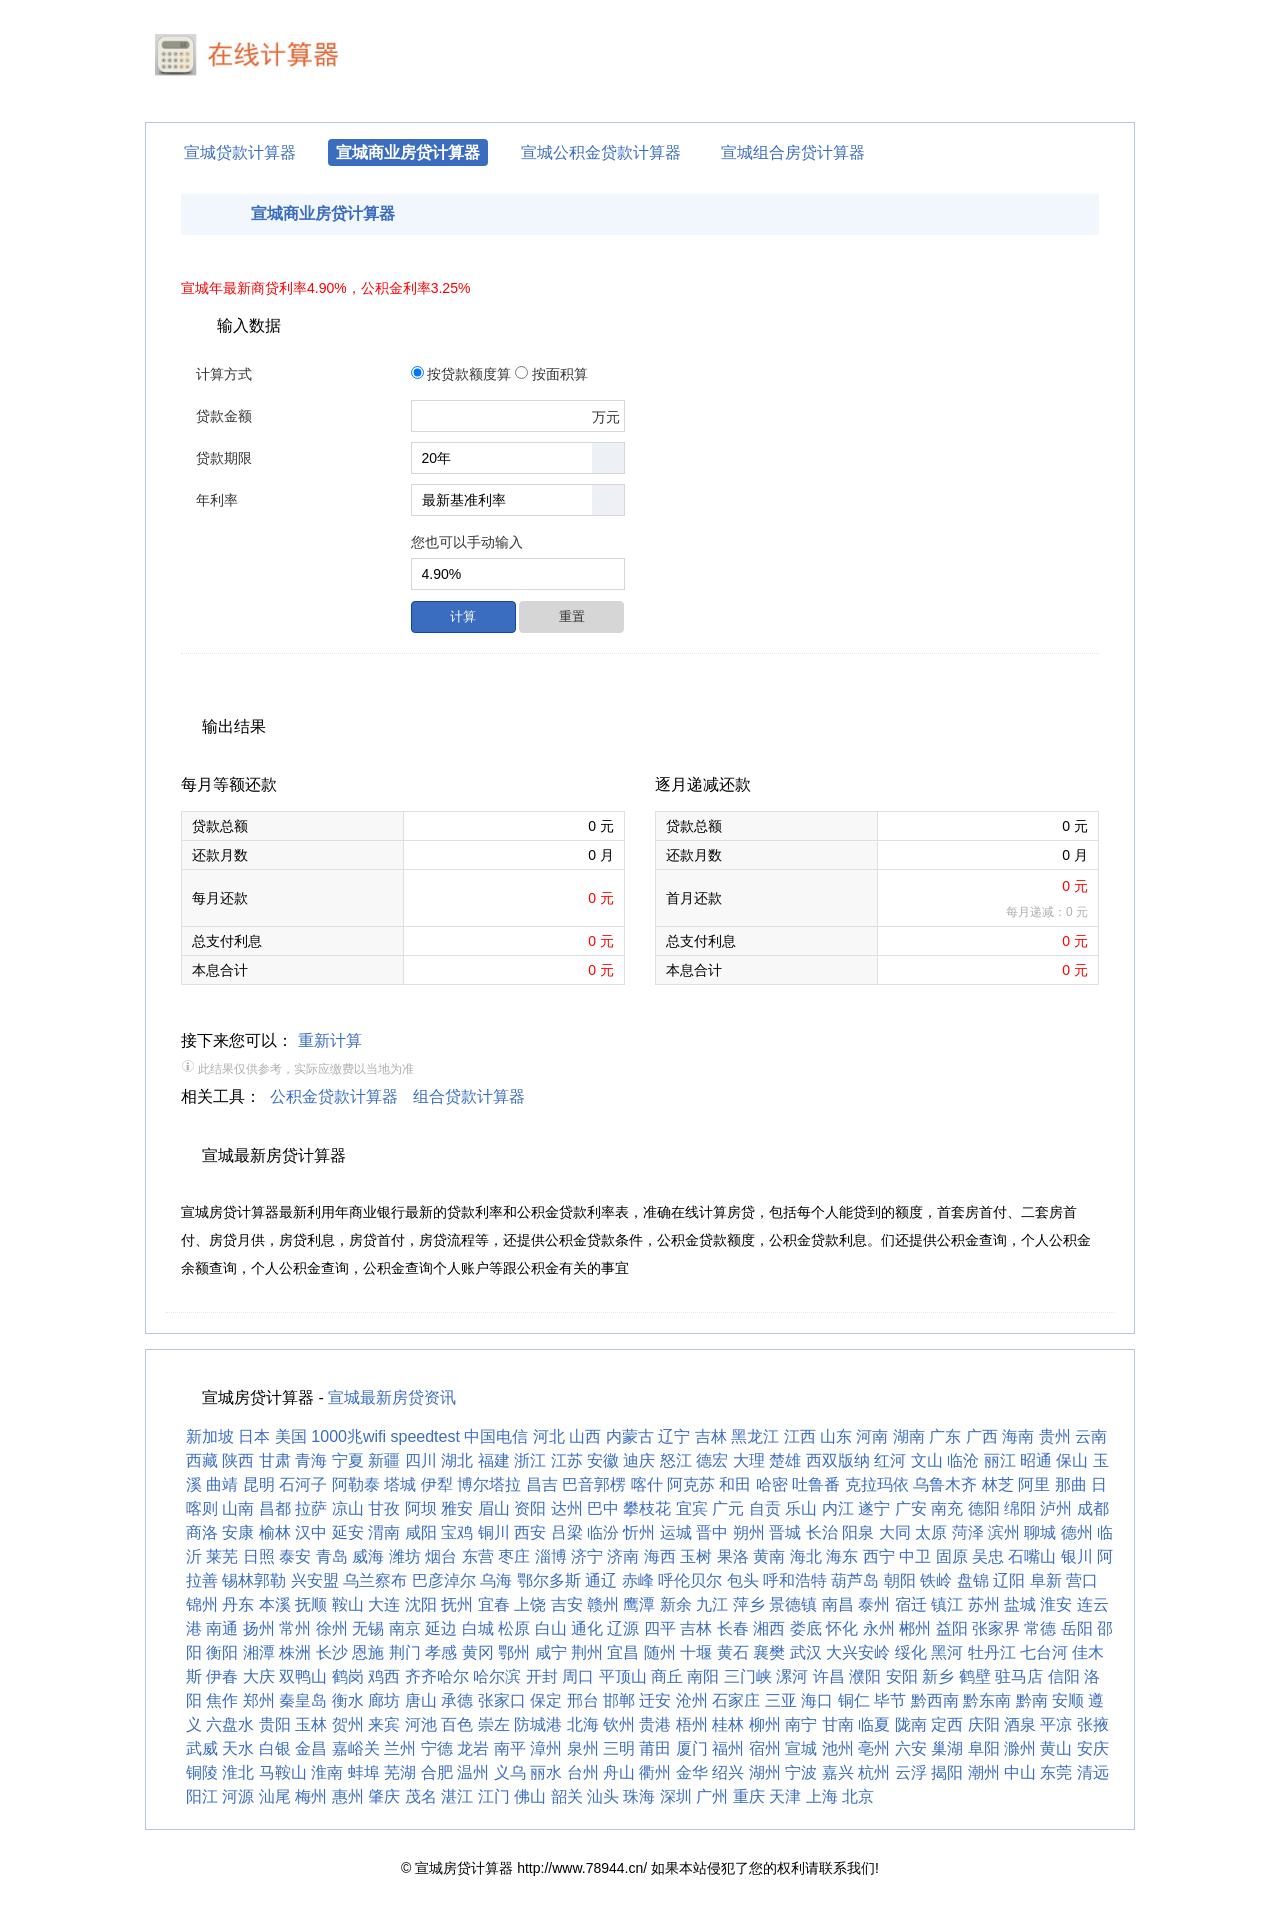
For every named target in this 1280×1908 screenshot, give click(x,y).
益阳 (952, 1628)
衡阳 (222, 1652)
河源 (238, 1796)
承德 (457, 1700)
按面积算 (560, 374)
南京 (405, 1628)
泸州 (1056, 1508)
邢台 (583, 1700)
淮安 (1056, 1604)
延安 (348, 1532)
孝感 (441, 1652)
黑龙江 (755, 1436)
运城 (676, 1532)
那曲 (1071, 1484)
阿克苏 (691, 1484)
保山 (1072, 1460)
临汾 (603, 1532)
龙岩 (473, 1748)
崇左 (494, 1724)
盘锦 (973, 1580)
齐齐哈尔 (437, 1676)
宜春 (494, 1604)
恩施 (368, 1652)
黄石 (733, 1652)
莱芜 (222, 1556)
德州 (1077, 1532)
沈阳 (421, 1604)
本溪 (275, 1604)
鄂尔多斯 (549, 1580)
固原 (952, 1556)
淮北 (238, 1772)
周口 (578, 1676)
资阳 (530, 1508)
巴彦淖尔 (444, 1580)
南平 (510, 1748)
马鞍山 (283, 1772)
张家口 (502, 1700)
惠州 (348, 1796)
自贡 (765, 1508)
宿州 (765, 1748)
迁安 (655, 1700)
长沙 (332, 1652)
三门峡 (748, 1676)
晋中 (712, 1532)
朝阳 (900, 1580)
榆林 (275, 1532)
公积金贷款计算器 (334, 1096)
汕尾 (275, 1796)
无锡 (368, 1628)
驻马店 (1019, 1676)
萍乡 (749, 1604)
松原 (514, 1628)
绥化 (911, 1652)
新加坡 (210, 1436)
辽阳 (1009, 1580)
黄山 (1056, 1748)
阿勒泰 (356, 1484)
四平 (660, 1628)
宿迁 (911, 1604)
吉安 (567, 1604)
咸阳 (421, 1532)
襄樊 (769, 1652)
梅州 (311, 1796)
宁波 (801, 1772)
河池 (421, 1724)
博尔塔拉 (489, 1484)
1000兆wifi (348, 1436)
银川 (1077, 1556)
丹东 (238, 1604)
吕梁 (567, 1532)
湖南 (909, 1436)
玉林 (311, 1724)
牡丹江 (992, 1652)
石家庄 (736, 1700)
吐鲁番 (816, 1484)
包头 (743, 1580)
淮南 (327, 1772)
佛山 (530, 1796)
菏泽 (968, 1532)
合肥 (437, 1772)
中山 (1020, 1772)
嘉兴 (838, 1772)
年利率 (217, 500)
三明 (619, 1748)
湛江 (457, 1796)
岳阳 (1077, 1628)
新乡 (938, 1676)
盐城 (1020, 1604)
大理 (749, 1460)
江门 (494, 1796)
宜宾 (692, 1508)
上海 (822, 1796)
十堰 (696, 1652)
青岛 (332, 1556)
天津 (785, 1796)
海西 (660, 1556)
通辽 (601, 1580)
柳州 (765, 1724)
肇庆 (384, 1796)
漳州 (546, 1748)
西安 (530, 1532)
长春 (733, 1628)
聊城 (1040, 1532)
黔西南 (935, 1700)
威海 (368, 1556)
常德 (1040, 1628)
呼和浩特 (795, 1580)
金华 (692, 1772)
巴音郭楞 (594, 1484)
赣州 (603, 1604)
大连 (384, 1604)
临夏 (874, 1724)
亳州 (874, 1748)
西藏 (202, 1460)
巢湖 (947, 1748)
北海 (583, 1724)
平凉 (1056, 1724)
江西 (800, 1436)
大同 (895, 1532)
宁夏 (348, 1460)
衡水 (348, 1700)
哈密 (772, 1484)
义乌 (510, 1772)
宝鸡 (457, 1532)
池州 (838, 1748)
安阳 (902, 1676)
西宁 (879, 1556)
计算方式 (224, 374)
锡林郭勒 (254, 1580)
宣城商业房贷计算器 (408, 152)
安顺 (1068, 1700)
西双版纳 (838, 1460)
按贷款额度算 (469, 374)
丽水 (546, 1772)
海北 (806, 1556)
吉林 (711, 1436)
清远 (1093, 1772)
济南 (623, 1556)
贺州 (348, 1724)
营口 (1082, 1580)
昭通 (1036, 1460)
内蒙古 (630, 1436)
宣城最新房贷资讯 (392, 1397)
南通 (222, 1628)
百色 (457, 1724)
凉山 (348, 1508)
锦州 (202, 1604)
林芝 (998, 1484)
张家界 (996, 1628)
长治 (822, 1532)
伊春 (222, 1676)
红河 (890, 1460)
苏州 (984, 1604)
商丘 (667, 1676)
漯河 (792, 1676)
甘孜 (384, 1508)
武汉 (806, 1652)
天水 (238, 1748)
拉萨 (311, 1508)
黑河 (947, 1652)
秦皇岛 (303, 1700)
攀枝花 (647, 1508)
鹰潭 (639, 1604)
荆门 (405, 1652)
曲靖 (222, 1484)
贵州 (1055, 1436)
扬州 (259, 1628)
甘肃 (275, 1460)
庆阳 (984, 1724)
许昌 (829, 1676)
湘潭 (259, 1652)
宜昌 (623, 1652)
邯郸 (619, 1700)
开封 (542, 1676)
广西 (982, 1436)
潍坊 (405, 1556)
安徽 (603, 1460)
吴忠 (988, 1556)
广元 (728, 1508)
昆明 (259, 1484)
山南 (238, 1508)
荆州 (587, 1652)
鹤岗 (348, 1676)
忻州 (639, 1532)
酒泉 (1020, 1724)
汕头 (603, 1796)
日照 (259, 1556)
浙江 (530, 1460)
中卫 (915, 1556)
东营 (478, 1556)
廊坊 (384, 1700)
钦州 (619, 1724)
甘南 (838, 1724)
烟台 (441, 1556)
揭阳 (947, 1772)
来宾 (384, 1724)
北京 (858, 1796)
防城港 (538, 1724)
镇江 (947, 1604)
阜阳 (984, 1748)
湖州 (765, 1772)
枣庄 (514, 1556)
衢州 (655, 1772)
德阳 (984, 1508)
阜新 (1046, 1580)
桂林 (728, 1724)
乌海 (496, 1580)
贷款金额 (224, 416)
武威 (202, 1748)
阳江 (202, 1796)
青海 (311, 1460)
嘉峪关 (356, 1748)
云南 (1091, 1436)
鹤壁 (975, 1676)
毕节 (890, 1700)
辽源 (623, 1628)
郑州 (259, 1700)
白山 (551, 1628)
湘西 (769, 1628)
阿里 (1034, 1484)
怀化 (842, 1628)
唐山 (421, 1700)
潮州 (984, 1772)
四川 (421, 1460)
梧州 (692, 1724)
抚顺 (311, 1604)
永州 (879, 1628)
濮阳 (865, 1676)
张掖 (1093, 1724)
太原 (931, 1532)
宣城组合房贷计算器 (793, 152)
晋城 (785, 1532)
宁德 (437, 1748)
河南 (872, 1436)
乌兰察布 (375, 1580)
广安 (911, 1508)
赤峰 (638, 1580)
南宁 (801, 1724)
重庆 (749, 1796)
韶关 (567, 1796)
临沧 (963, 1460)
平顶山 (623, 1676)
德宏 (712, 1460)
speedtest (425, 1436)
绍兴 (728, 1772)
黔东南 (987, 1700)
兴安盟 (315, 1580)
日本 (254, 1436)
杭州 (874, 1772)
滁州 (1020, 1748)
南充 (947, 1508)
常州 (295, 1628)
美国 (291, 1436)
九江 (712, 1604)
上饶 (530, 1604)
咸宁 (551, 1652)
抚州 (457, 1604)
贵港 (655, 1724)
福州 (728, 1748)
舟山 (619, 1772)
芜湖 (400, 1772)
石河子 (303, 1484)
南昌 (838, 1604)
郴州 (915, 1628)
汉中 (311, 1532)
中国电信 (496, 1436)
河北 (549, 1436)
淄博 (551, 1556)
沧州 (692, 1700)
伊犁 (437, 1484)
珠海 (639, 1796)
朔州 (749, 1532)
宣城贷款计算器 (240, 152)
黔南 (1032, 1700)
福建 (494, 1460)
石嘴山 (1032, 1556)
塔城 (400, 1484)
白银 (275, 1748)
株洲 (295, 1652)
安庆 (1093, 1748)
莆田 (655, 1748)
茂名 (421, 1796)
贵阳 (275, 1724)
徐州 (332, 1628)
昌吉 (542, 1484)
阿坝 (421, 1508)
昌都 (275, 1508)
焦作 (222, 1700)
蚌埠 (364, 1772)
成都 (1093, 1508)
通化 (587, 1628)
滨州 (1004, 1532)
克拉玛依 (877, 1484)
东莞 (1056, 1772)
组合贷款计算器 (469, 1096)
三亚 (781, 1700)
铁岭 (936, 1580)
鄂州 (514, 1652)
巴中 (603, 1508)
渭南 (384, 1532)
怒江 (676, 1460)
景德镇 (793, 1604)
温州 (473, 1772)
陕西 (238, 1460)
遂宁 (874, 1508)
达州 (567, 1508)
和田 (735, 1484)
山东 (836, 1436)
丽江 (1000, 1460)
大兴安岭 (858, 1652)
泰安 (295, 1556)
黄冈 (478, 1652)
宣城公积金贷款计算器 (601, 152)
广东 (945, 1436)
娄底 (806, 1628)
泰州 (874, 1604)
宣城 (801, 1748)
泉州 (583, 1748)
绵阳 (1020, 1508)
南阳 (703, 1676)
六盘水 (230, 1724)
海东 (842, 1556)
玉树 (696, 1556)
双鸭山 (303, 1676)
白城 (478, 1628)
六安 (911, 1748)
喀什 (647, 1484)
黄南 (769, 1556)
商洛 (202, 1532)
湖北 (457, 1460)
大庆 (259, 1676)
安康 (238, 1532)
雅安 (457, 1508)
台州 (583, 1772)
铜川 (494, 1532)
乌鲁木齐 (945, 1484)
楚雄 (785, 1460)
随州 (660, 1652)
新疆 (384, 1460)
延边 (441, 1628)
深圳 (676, 1796)
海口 (817, 1700)
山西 (585, 1436)
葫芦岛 (855, 1580)
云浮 (911, 1772)
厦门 (692, 1748)
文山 (927, 1460)
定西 (947, 1724)
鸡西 (384, 1676)
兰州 (400, 1748)
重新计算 (330, 1040)
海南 (1018, 1436)
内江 (838, 1508)
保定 (546, 1700)
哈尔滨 (497, 1676)
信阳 (1064, 1676)
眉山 (494, 1508)
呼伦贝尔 (690, 1580)
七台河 (1044, 1652)
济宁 (587, 1556)
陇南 (911, 1724)
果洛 (733, 1556)
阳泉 (858, 1532)
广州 (712, 1796)
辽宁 (674, 1436)
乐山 (801, 1508)
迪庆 (639, 1460)
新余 (676, 1604)
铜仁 (854, 1700)
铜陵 (202, 1772)
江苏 (567, 1460)
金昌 (311, 1748)
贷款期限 (224, 458)
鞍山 (348, 1604)
